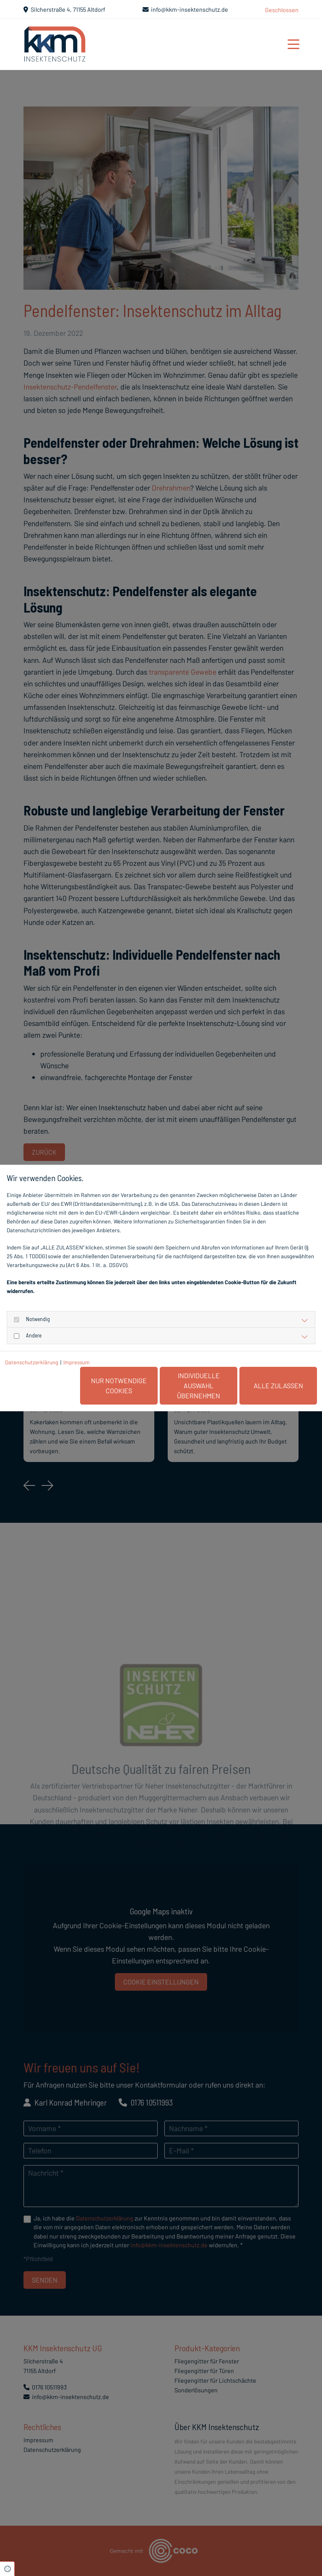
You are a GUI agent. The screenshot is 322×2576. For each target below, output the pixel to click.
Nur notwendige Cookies (119, 1385)
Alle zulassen (278, 1385)
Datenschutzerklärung (31, 1362)
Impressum (76, 1362)
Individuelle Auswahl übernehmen (198, 1385)
